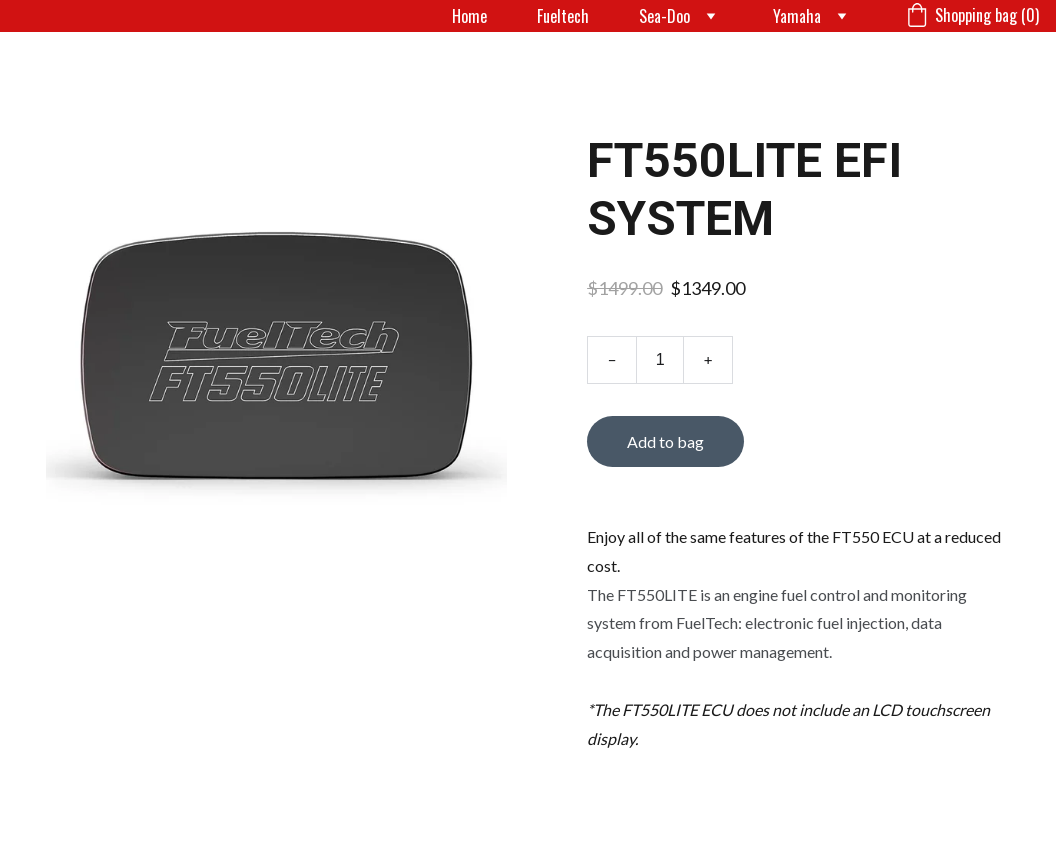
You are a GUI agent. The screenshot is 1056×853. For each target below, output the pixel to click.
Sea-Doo (664, 16)
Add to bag (665, 441)
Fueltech (563, 16)
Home (469, 16)
